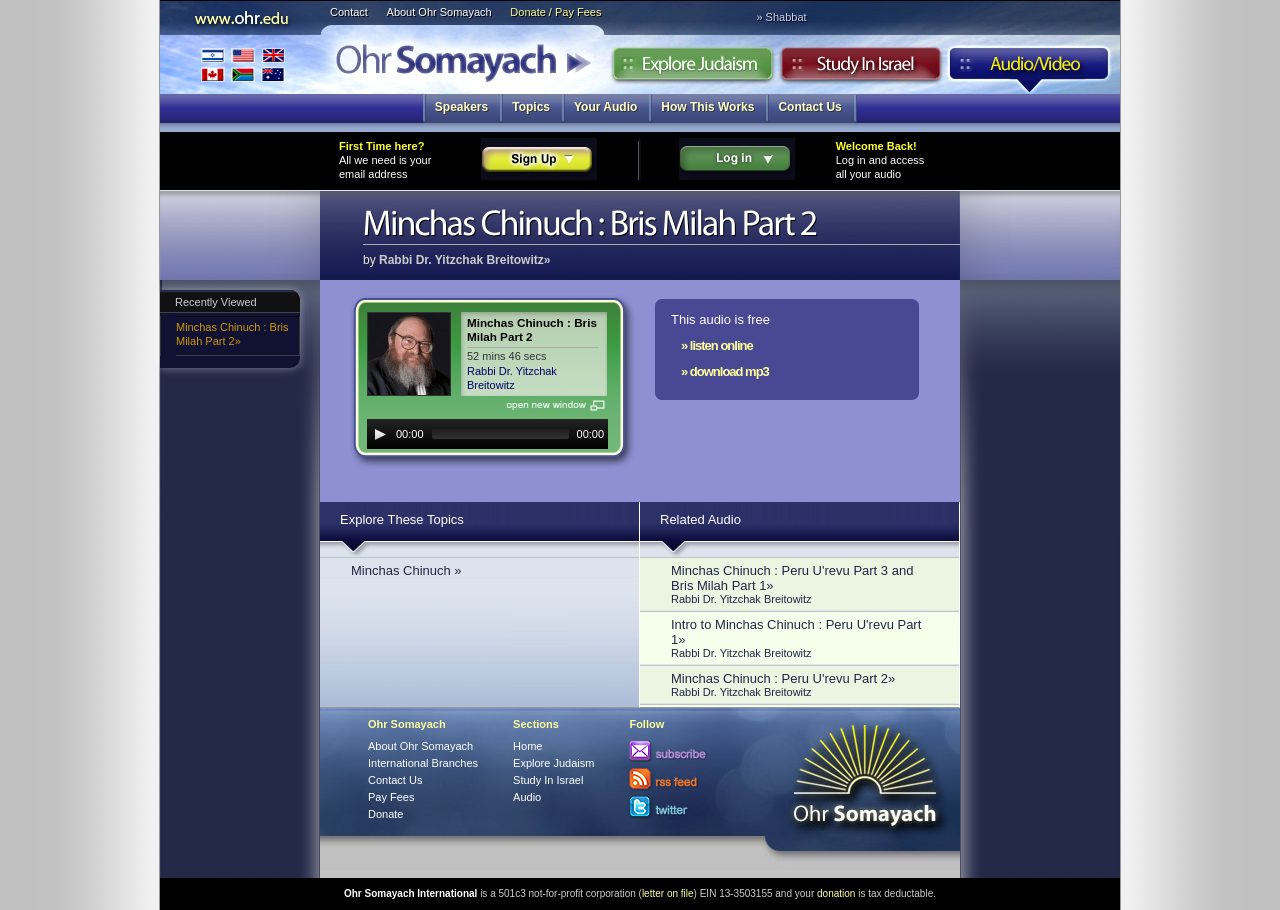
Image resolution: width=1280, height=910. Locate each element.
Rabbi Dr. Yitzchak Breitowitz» (464, 260)
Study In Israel (548, 780)
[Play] (380, 434)
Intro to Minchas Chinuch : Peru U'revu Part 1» (805, 638)
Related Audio (700, 519)
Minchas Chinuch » (406, 570)
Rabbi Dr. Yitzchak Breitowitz (512, 378)
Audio (1029, 69)
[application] (487, 434)
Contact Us (809, 107)
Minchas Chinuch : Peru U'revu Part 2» (805, 684)
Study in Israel (861, 69)
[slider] (500, 434)
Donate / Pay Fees (555, 12)
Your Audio (605, 107)
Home (527, 746)
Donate (385, 814)
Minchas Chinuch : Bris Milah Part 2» (232, 334)
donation (836, 893)
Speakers (461, 107)
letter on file (668, 893)
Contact (349, 12)
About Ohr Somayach (439, 12)
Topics (531, 107)
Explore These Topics (402, 519)
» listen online (717, 345)
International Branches (243, 64)
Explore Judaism (692, 69)
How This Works (707, 107)
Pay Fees (391, 797)
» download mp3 (725, 371)
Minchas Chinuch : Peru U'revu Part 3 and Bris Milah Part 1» (805, 584)
